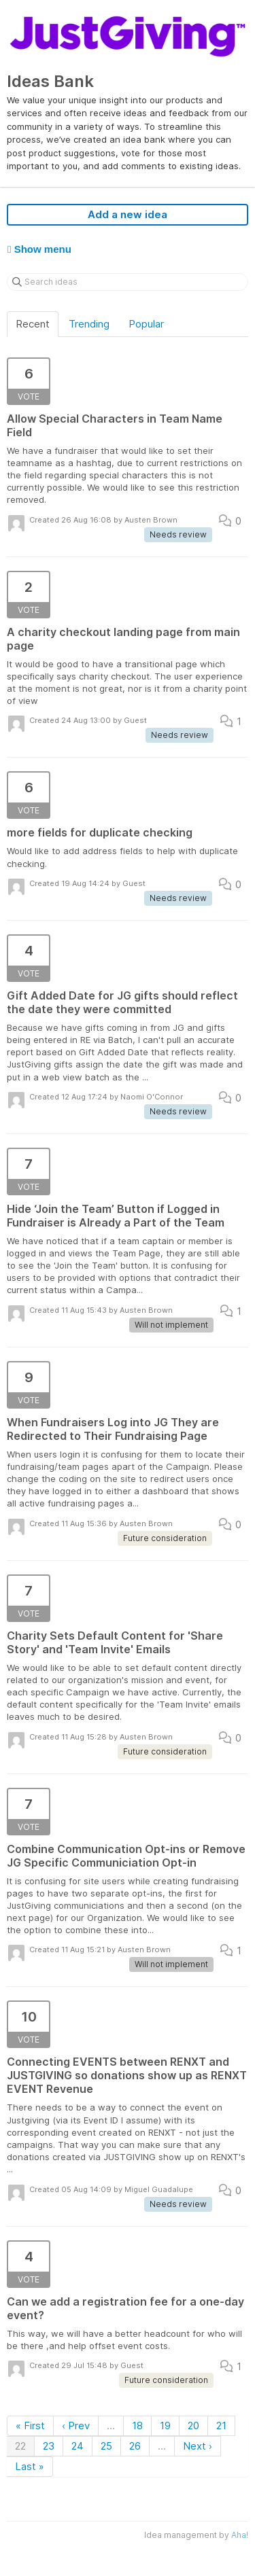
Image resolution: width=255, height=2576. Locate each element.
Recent (33, 323)
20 (193, 2425)
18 (137, 2425)
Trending (89, 323)
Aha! (239, 2535)
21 (221, 2425)
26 (135, 2445)
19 (165, 2425)
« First (30, 2425)
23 (48, 2445)
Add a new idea (127, 214)
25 (106, 2445)
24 (77, 2445)
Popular (146, 323)
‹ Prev (76, 2425)
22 (20, 2445)
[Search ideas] (127, 282)
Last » (29, 2466)
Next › (197, 2445)
